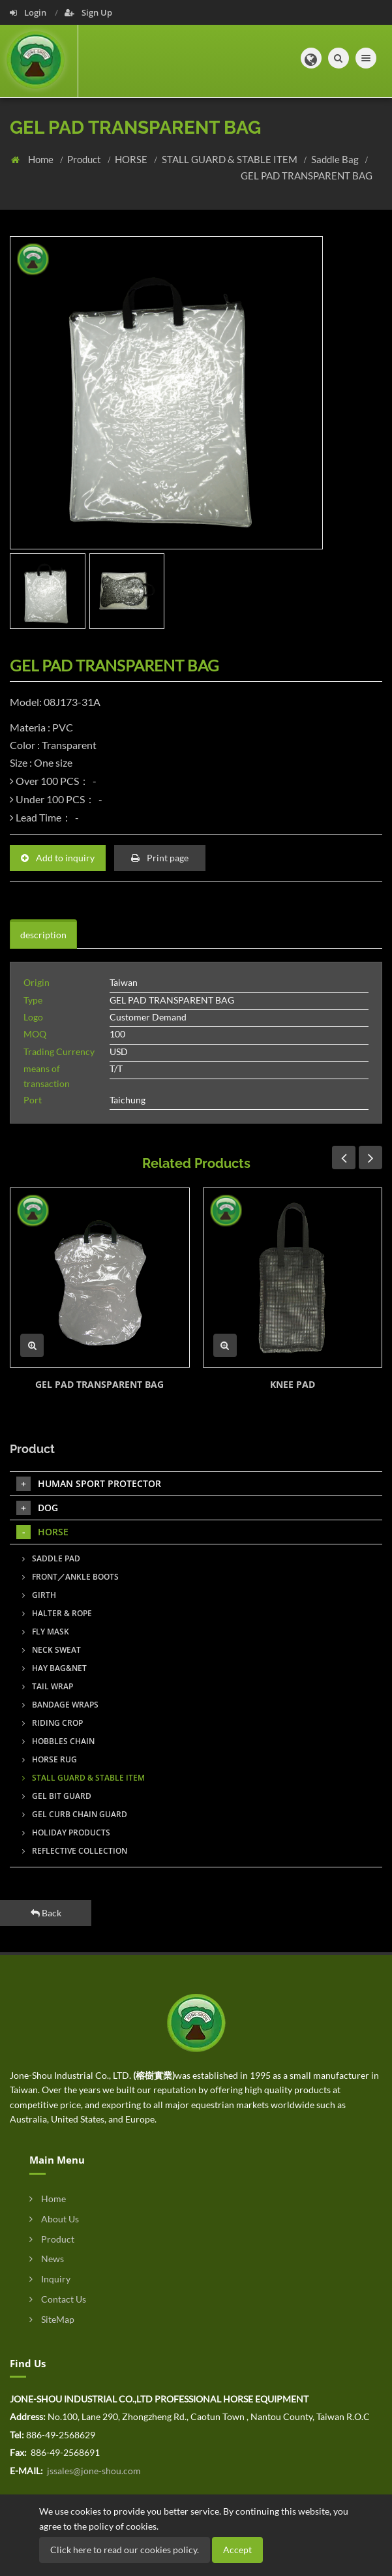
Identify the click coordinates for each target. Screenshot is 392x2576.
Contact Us (57, 2299)
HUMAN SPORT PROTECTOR (88, 1484)
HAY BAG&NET (54, 1668)
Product (85, 159)
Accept (237, 2549)
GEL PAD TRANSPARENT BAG (306, 175)
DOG (37, 1508)
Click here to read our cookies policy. (124, 2549)
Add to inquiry (58, 857)
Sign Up (88, 12)
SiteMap (51, 2319)
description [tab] (43, 934)
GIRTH (39, 1595)
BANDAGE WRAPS (60, 1704)
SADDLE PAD (51, 1558)
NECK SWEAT (51, 1649)
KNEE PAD (292, 1384)
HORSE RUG (49, 1759)
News (46, 2258)
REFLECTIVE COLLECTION (74, 1850)
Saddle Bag (336, 159)
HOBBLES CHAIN (58, 1741)
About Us (54, 2218)
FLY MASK (45, 1631)
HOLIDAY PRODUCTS (66, 1832)
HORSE (132, 159)
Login (29, 12)
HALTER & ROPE (57, 1613)
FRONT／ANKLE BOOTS (70, 1576)
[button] (310, 58)
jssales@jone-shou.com (93, 2470)
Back (46, 1912)
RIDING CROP (52, 1722)
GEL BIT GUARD (56, 1796)
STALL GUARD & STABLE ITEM (230, 159)
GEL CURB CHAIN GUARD (74, 1814)
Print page (159, 857)
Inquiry (49, 2278)
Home (41, 159)
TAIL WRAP (47, 1686)
